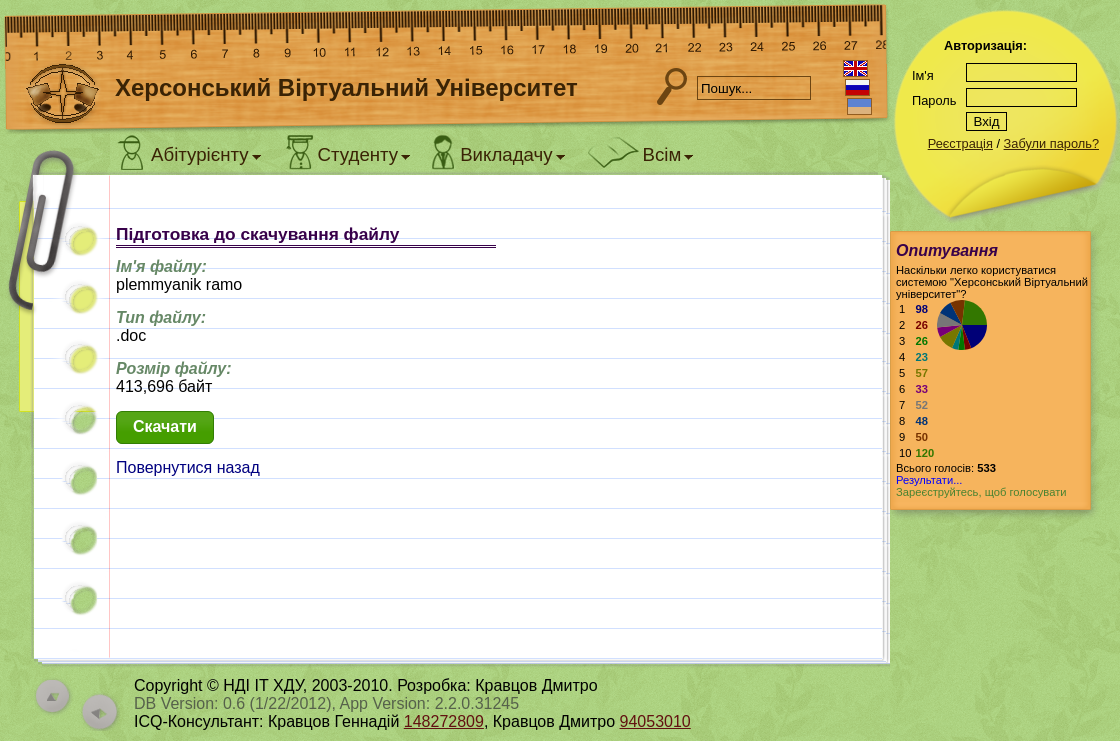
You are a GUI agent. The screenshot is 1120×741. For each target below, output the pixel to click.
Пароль (934, 100)
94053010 (655, 721)
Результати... (929, 480)
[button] (165, 427)
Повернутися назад (188, 467)
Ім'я (923, 75)
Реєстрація (960, 143)
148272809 (444, 721)
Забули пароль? (1051, 143)
